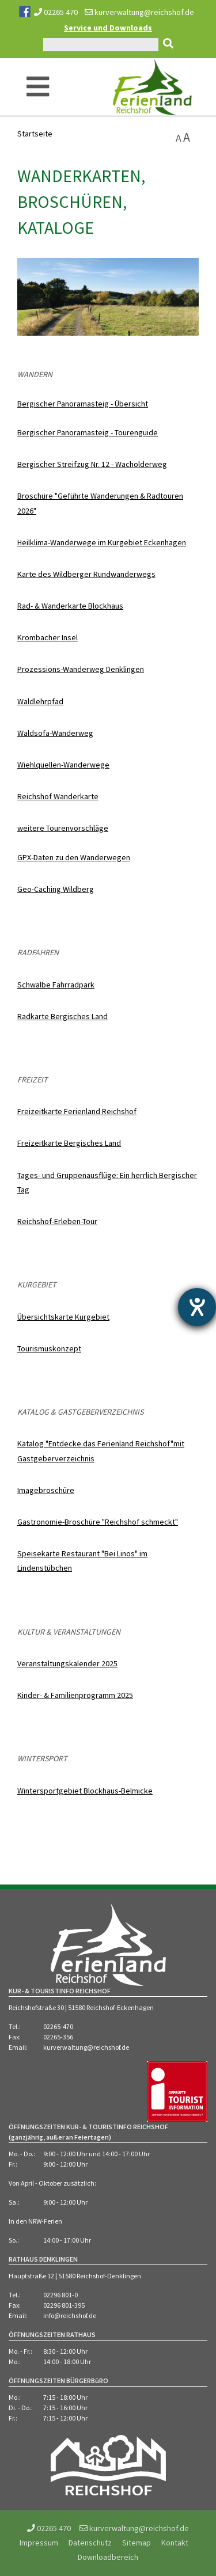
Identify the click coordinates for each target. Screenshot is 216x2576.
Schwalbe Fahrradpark (55, 984)
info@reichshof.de (69, 2315)
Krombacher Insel (47, 637)
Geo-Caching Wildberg (55, 889)
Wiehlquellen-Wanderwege (63, 764)
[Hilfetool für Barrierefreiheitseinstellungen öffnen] (197, 1307)
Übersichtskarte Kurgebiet (63, 1317)
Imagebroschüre (45, 1490)
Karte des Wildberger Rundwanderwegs (86, 574)
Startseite (34, 133)
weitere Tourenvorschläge (62, 828)
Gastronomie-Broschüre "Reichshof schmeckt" (97, 1522)
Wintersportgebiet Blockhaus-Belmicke (85, 1790)
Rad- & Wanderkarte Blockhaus (70, 606)
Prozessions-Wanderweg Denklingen (80, 669)
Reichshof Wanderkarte (57, 796)
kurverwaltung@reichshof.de (139, 12)
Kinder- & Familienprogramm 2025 (75, 1695)
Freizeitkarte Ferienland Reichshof (77, 1111)
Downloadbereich (108, 2557)
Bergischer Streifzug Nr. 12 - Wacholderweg (92, 464)
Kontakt (174, 2542)
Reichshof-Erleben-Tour (57, 1221)
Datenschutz (90, 2542)
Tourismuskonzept (49, 1348)
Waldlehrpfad (40, 701)
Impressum (39, 2542)
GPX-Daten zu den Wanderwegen (73, 857)
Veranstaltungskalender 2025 (67, 1663)
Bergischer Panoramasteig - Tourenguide (87, 432)
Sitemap (136, 2542)
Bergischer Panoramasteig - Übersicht (82, 403)
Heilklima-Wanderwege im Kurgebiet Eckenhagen (101, 542)
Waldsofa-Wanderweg (55, 733)
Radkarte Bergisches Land (62, 1016)
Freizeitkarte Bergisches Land (69, 1143)
